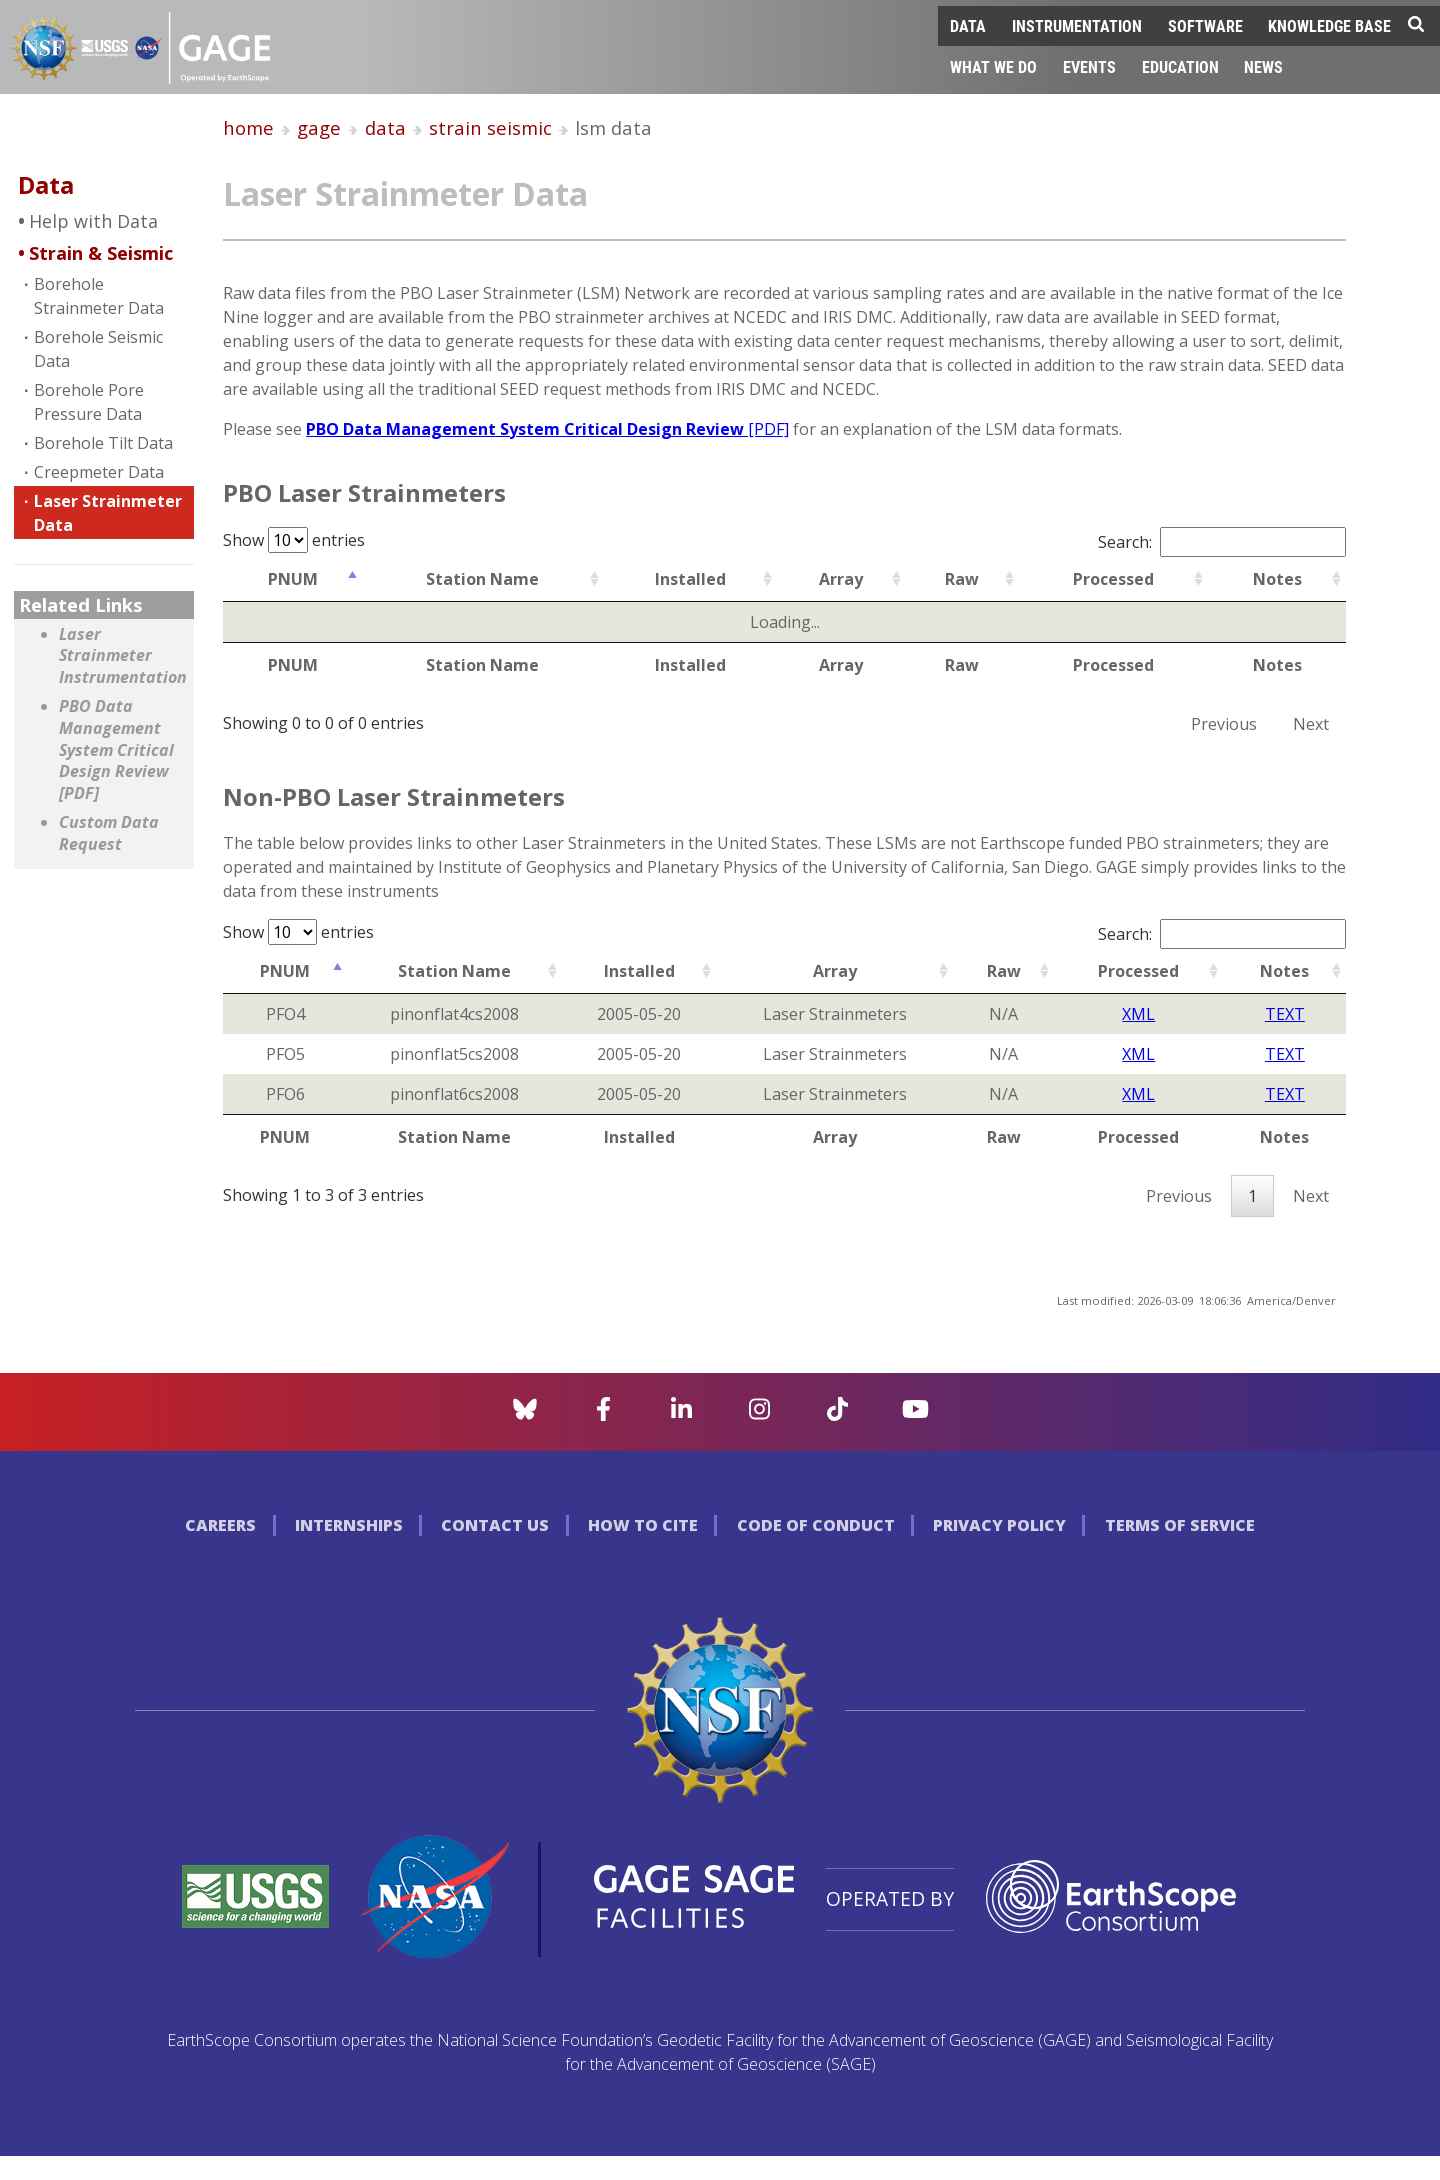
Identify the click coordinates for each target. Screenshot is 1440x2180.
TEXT (1285, 1014)
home (248, 127)
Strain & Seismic (101, 253)
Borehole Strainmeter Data (99, 296)
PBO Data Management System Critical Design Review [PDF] (116, 749)
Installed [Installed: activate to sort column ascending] (690, 579)
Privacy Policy (999, 1525)
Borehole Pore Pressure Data (89, 402)
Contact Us (495, 1525)
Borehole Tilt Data (103, 443)
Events (1089, 66)
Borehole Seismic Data (98, 349)
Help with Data (93, 221)
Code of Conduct (816, 1525)
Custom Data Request (109, 833)
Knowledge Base (1329, 25)
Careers (220, 1525)
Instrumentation (1077, 25)
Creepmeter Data (99, 472)
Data (968, 25)
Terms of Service (1180, 1525)
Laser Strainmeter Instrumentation (121, 656)
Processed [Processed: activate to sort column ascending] (1113, 579)
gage (319, 127)
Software (1205, 25)
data (385, 127)
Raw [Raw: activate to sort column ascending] (962, 579)
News (1263, 66)
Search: (1222, 542)
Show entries (294, 540)
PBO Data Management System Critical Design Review (547, 429)
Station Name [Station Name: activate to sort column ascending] (482, 579)
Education (1180, 66)
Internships (349, 1525)
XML (1138, 1014)
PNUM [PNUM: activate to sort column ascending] (293, 579)
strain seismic (490, 127)
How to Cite (643, 1525)
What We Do (993, 66)
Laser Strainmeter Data (108, 513)
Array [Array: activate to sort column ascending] (841, 579)
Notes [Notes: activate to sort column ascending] (1277, 579)
